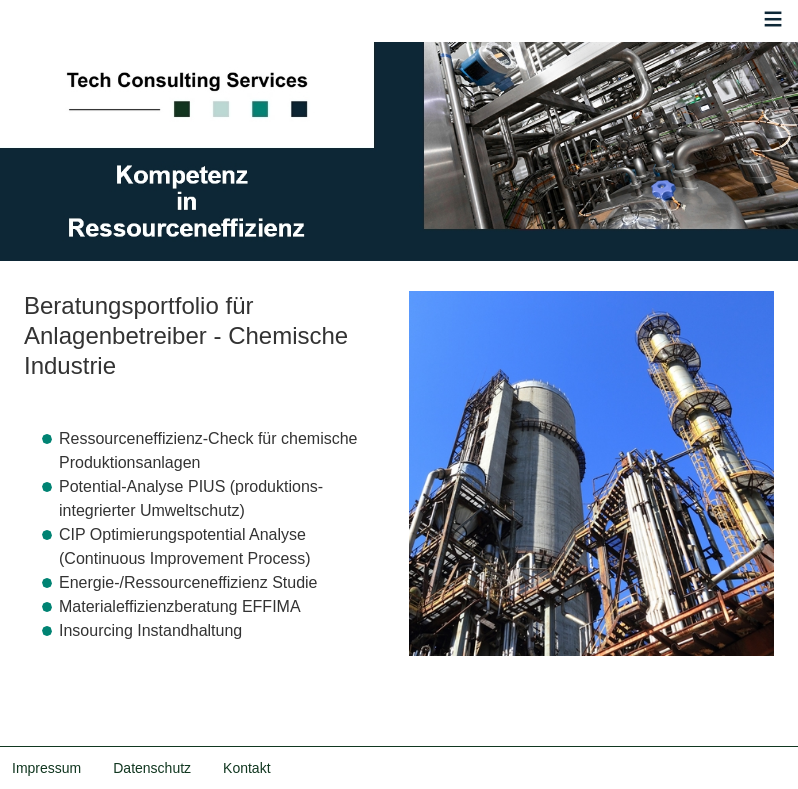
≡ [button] (773, 21)
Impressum (46, 768)
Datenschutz (152, 768)
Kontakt (246, 768)
